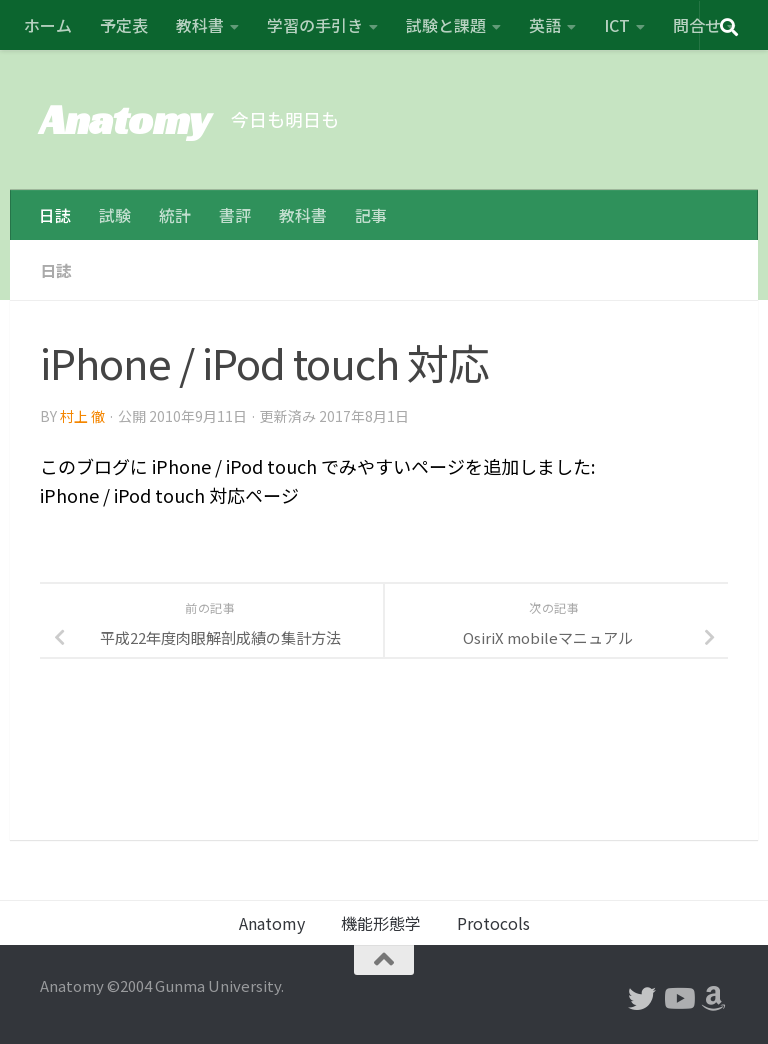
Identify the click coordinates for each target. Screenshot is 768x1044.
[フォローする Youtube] (678, 999)
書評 (235, 215)
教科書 (200, 25)
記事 (371, 215)
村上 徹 (82, 415)
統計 (175, 215)
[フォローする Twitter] (642, 999)
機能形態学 (381, 923)
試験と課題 (446, 25)
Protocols (493, 923)
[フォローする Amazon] (714, 999)
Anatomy (125, 119)
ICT (617, 25)
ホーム (48, 25)
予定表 (124, 25)
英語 (545, 25)
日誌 (55, 215)
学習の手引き (315, 25)
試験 (115, 215)
